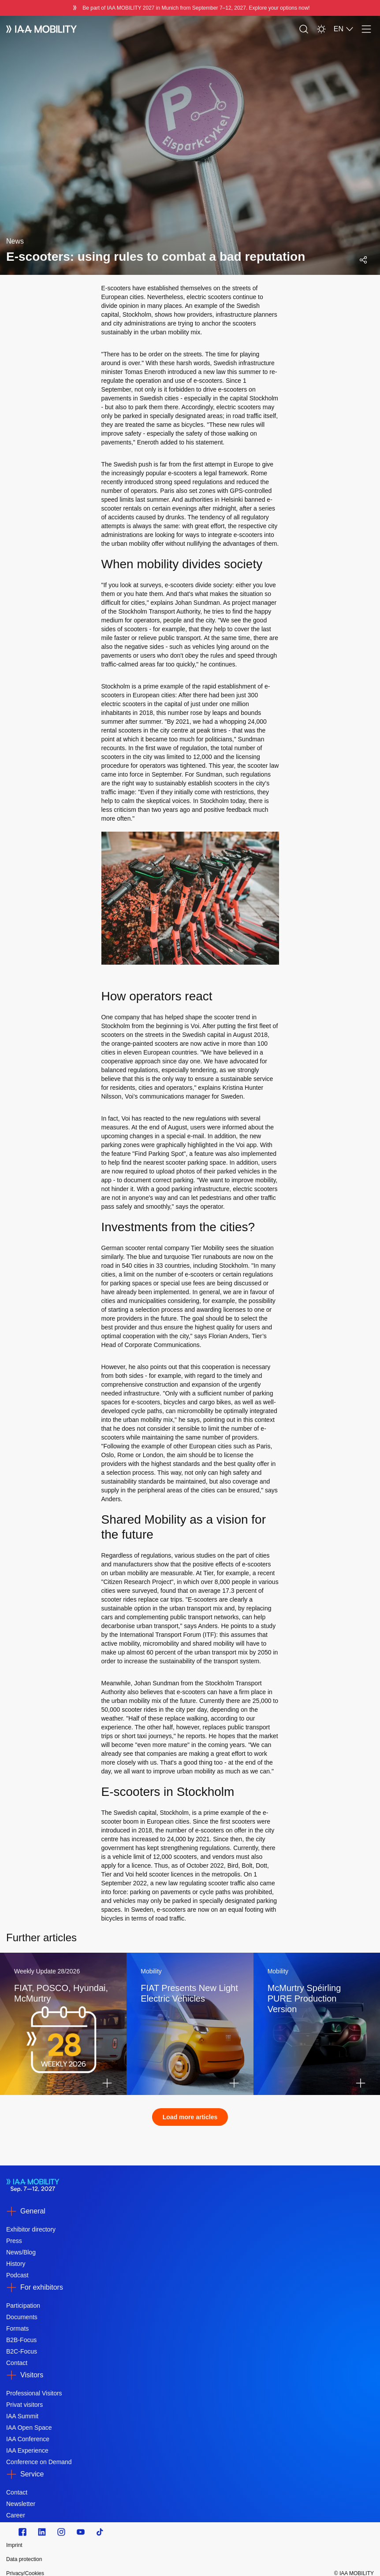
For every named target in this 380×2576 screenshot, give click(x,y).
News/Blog (21, 2252)
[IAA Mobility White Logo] (41, 29)
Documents (21, 2317)
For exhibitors (41, 2287)
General (32, 2211)
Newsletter (20, 2503)
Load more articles (190, 2117)
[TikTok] (100, 2532)
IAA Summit (22, 2416)
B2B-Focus (21, 2339)
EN (344, 29)
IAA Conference (27, 2439)
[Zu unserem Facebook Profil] (22, 2532)
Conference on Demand (39, 2461)
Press (14, 2240)
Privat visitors (24, 2404)
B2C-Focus (21, 2351)
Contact (16, 2362)
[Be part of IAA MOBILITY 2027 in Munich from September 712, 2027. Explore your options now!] (190, 8)
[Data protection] (135, 2559)
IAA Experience (27, 2450)
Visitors (31, 2375)
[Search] (304, 29)
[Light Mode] (321, 29)
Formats (17, 2328)
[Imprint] (135, 2545)
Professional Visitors (34, 2393)
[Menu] (366, 29)
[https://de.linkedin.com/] (42, 2532)
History (16, 2263)
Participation (23, 2305)
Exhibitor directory (31, 2229)
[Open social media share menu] (363, 259)
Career (15, 2515)
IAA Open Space (29, 2427)
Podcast (17, 2275)
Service (32, 2474)
